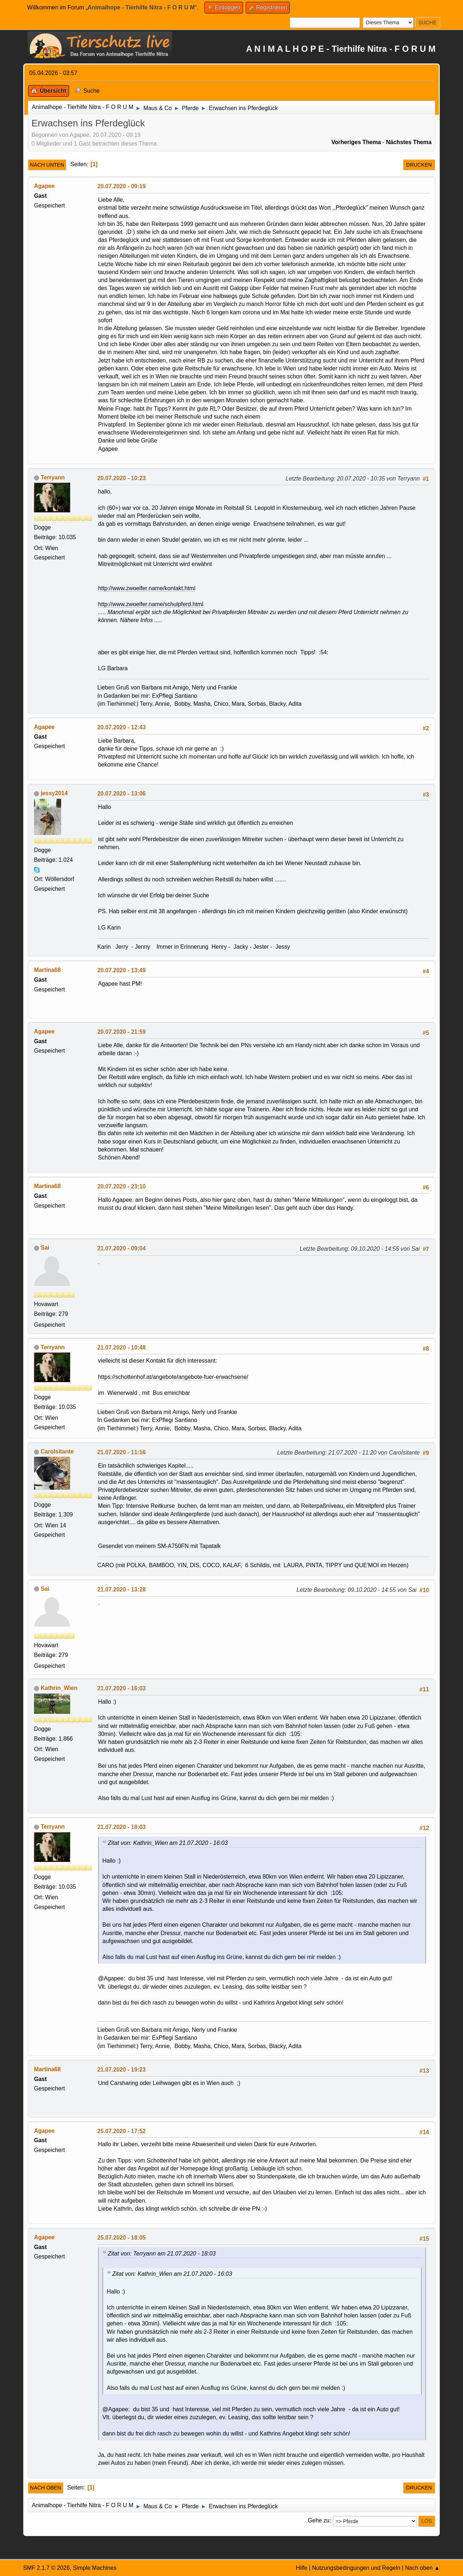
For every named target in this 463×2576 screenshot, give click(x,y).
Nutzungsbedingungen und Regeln (356, 2568)
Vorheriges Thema (356, 142)
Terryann (53, 477)
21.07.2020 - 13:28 (121, 1589)
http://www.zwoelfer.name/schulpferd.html (150, 604)
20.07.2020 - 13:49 (121, 970)
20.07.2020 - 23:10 (121, 1186)
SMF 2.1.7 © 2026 (46, 2568)
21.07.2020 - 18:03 (121, 1827)
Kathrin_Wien (59, 1688)
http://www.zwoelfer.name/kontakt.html (146, 588)
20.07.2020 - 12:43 (121, 727)
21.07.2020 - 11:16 (121, 1452)
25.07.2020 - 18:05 (121, 2238)
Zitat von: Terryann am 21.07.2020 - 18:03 (162, 2253)
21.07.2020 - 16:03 (121, 1688)
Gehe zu (319, 2521)
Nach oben (45, 2488)
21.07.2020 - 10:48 (121, 1347)
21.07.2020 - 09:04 (121, 1248)
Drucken (419, 165)
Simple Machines (94, 2568)
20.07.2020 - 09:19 (121, 186)
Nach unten (47, 165)
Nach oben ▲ (422, 2568)
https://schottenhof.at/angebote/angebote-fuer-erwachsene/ (173, 1377)
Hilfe (301, 2568)
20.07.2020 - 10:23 (121, 478)
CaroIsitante (57, 1451)
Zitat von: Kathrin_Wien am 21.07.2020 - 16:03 (168, 1843)
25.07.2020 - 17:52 (121, 2131)
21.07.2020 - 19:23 (121, 2070)
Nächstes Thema (409, 142)
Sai (45, 1248)
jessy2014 (54, 793)
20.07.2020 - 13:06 (121, 793)
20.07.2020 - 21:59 (121, 1032)
